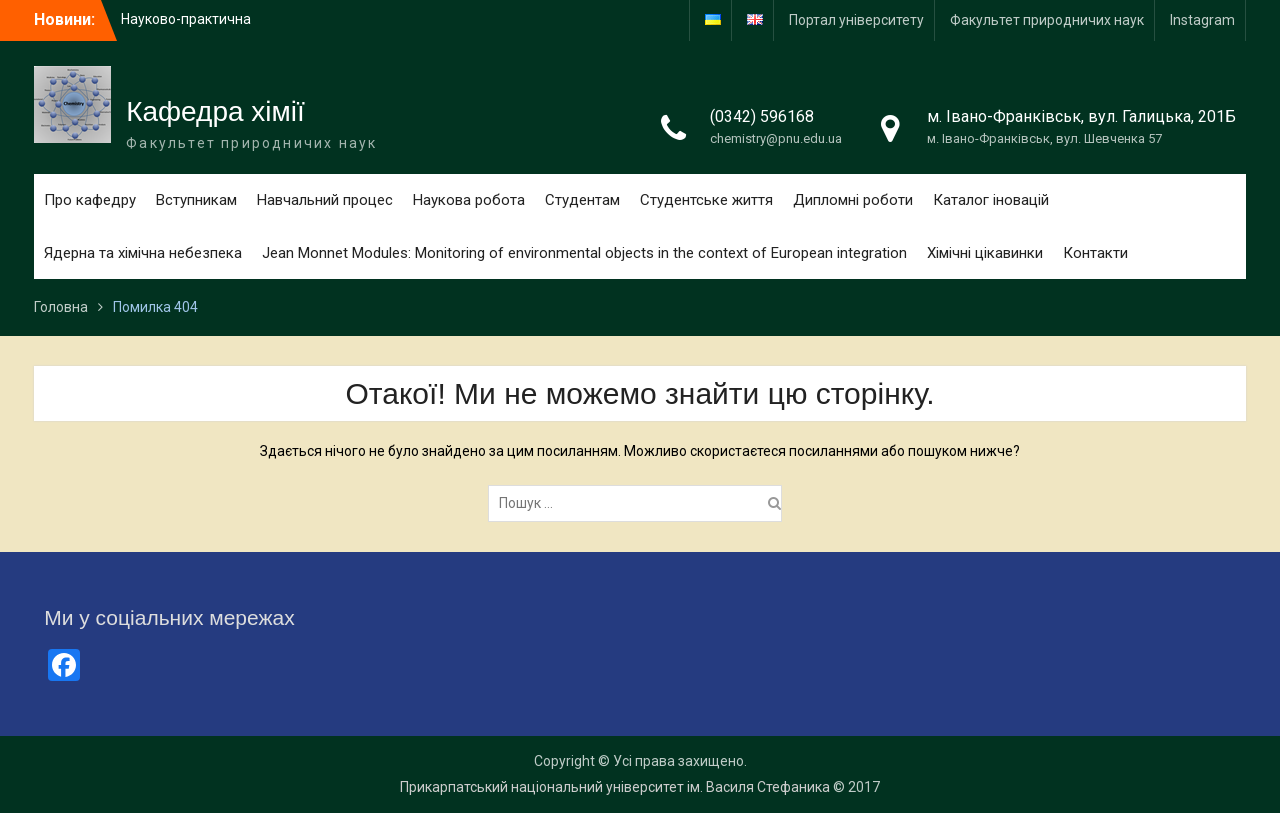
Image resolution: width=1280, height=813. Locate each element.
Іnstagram (1202, 20)
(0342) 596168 (762, 116)
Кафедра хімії (215, 111)
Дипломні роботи (853, 200)
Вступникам (196, 200)
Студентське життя (706, 200)
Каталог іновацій (991, 200)
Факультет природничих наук (1047, 20)
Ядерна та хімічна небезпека (143, 253)
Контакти (1095, 253)
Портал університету (856, 20)
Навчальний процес (325, 200)
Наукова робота (469, 200)
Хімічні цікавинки (985, 253)
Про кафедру (90, 200)
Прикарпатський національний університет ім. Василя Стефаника (615, 787)
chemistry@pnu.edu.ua (776, 138)
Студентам (582, 200)
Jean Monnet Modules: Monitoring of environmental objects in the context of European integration (584, 253)
